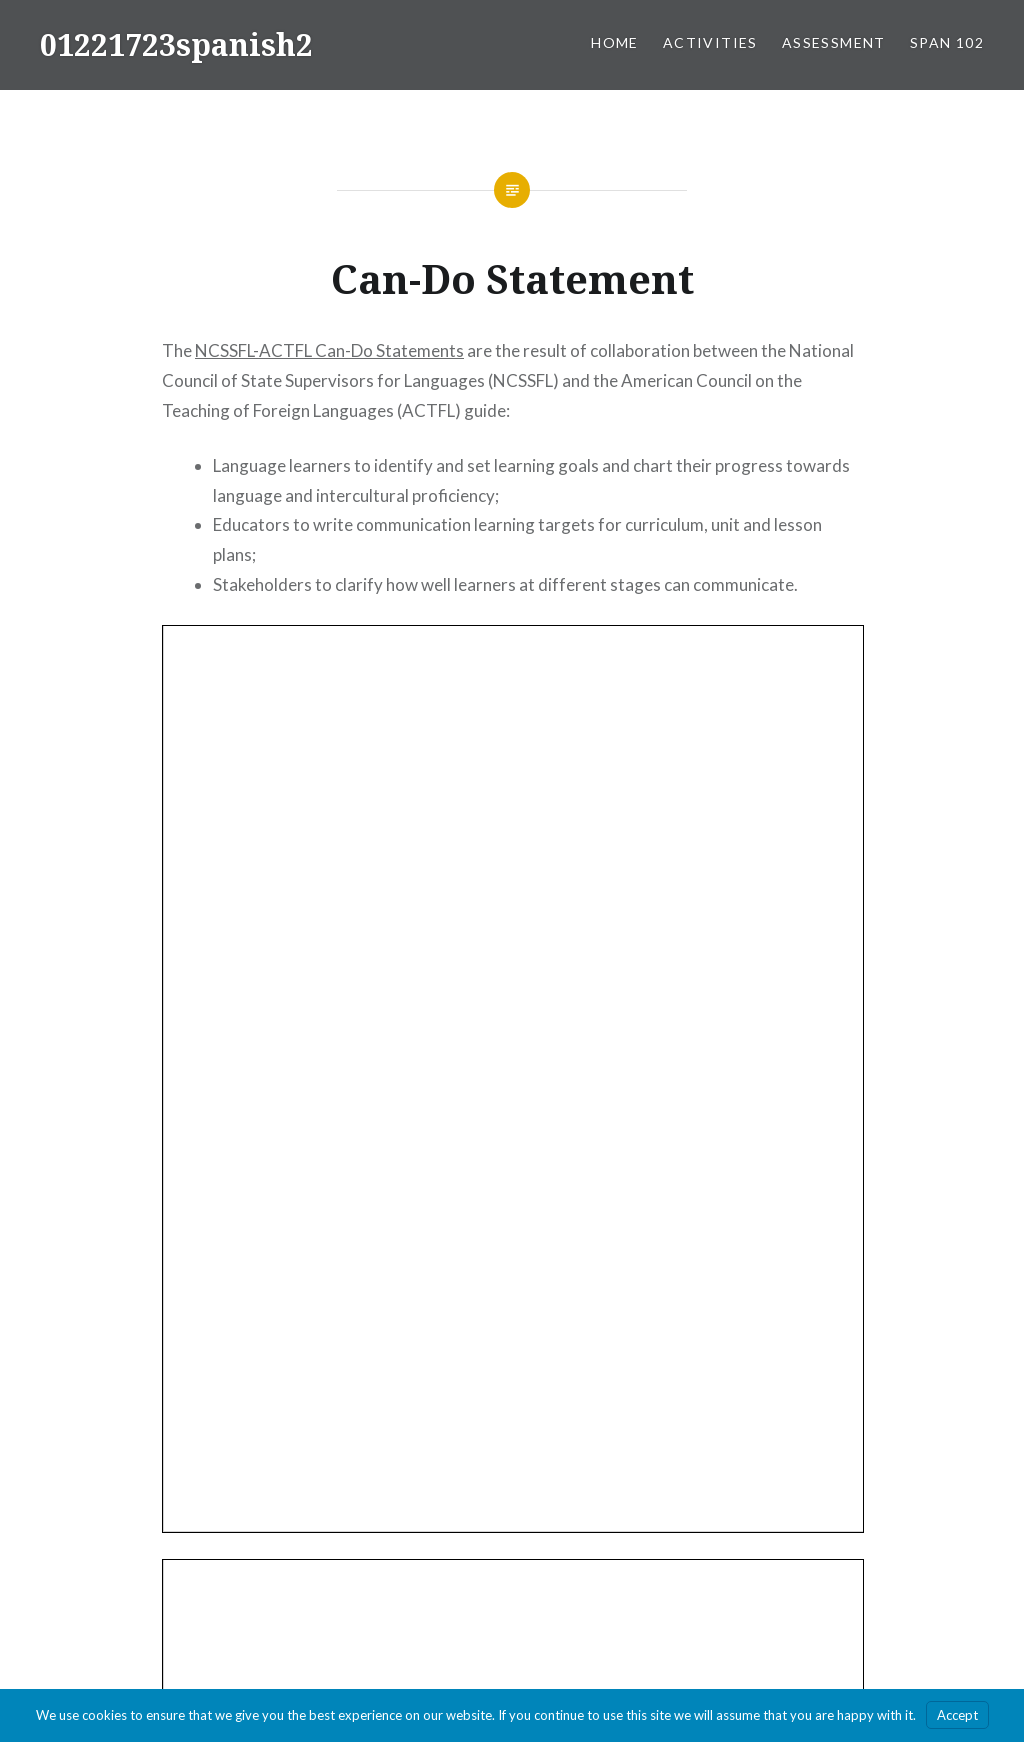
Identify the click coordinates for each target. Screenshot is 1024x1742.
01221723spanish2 (176, 44)
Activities (710, 42)
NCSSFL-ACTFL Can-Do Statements (329, 350)
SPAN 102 (947, 42)
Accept (957, 1715)
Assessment (834, 42)
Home (615, 42)
